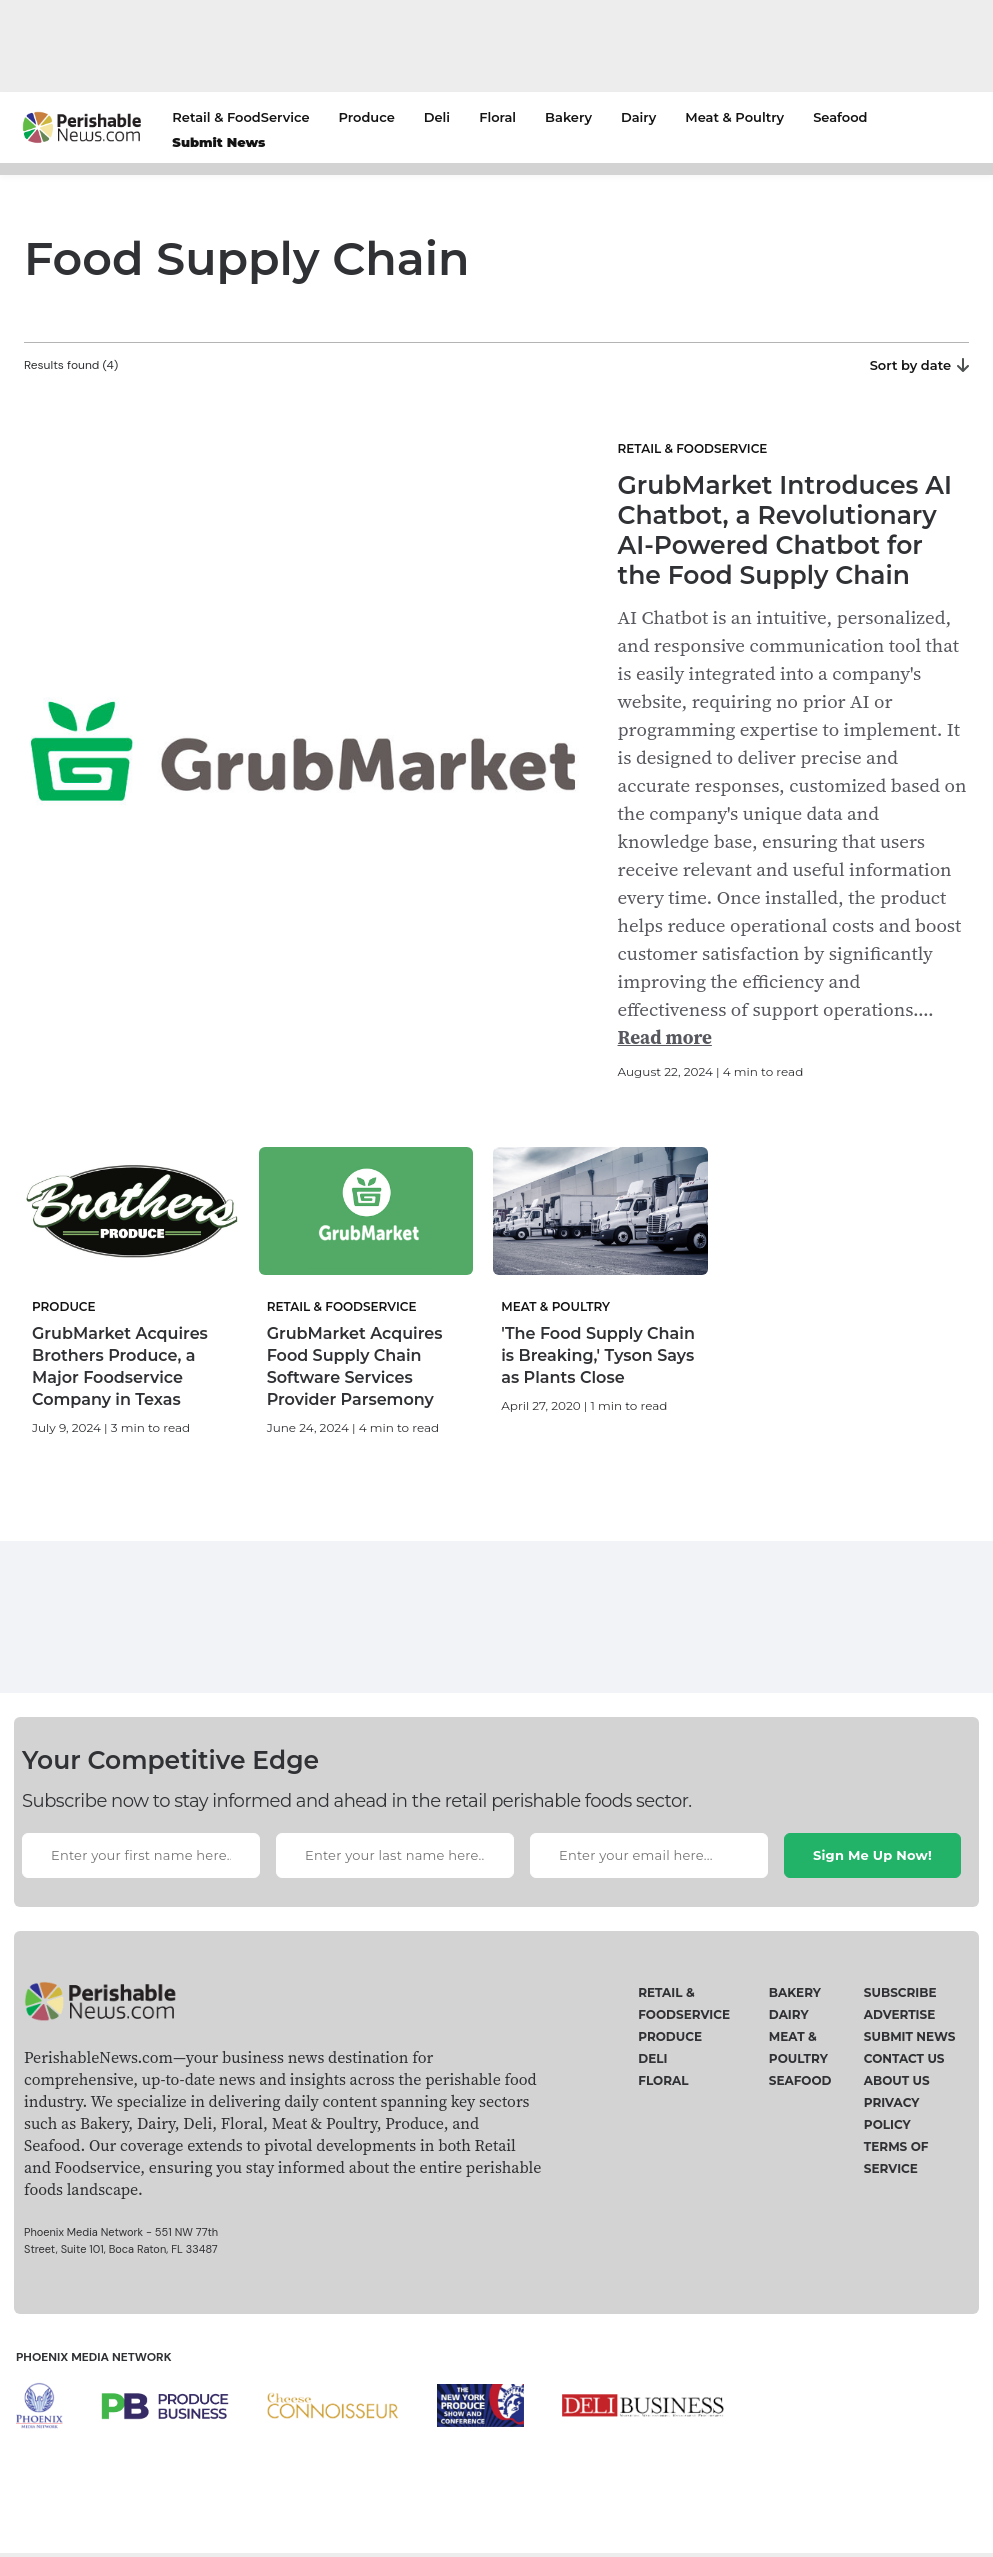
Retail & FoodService (240, 117)
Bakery (568, 117)
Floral (497, 117)
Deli (437, 117)
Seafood (840, 117)
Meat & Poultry (734, 117)
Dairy (638, 117)
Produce (366, 117)
